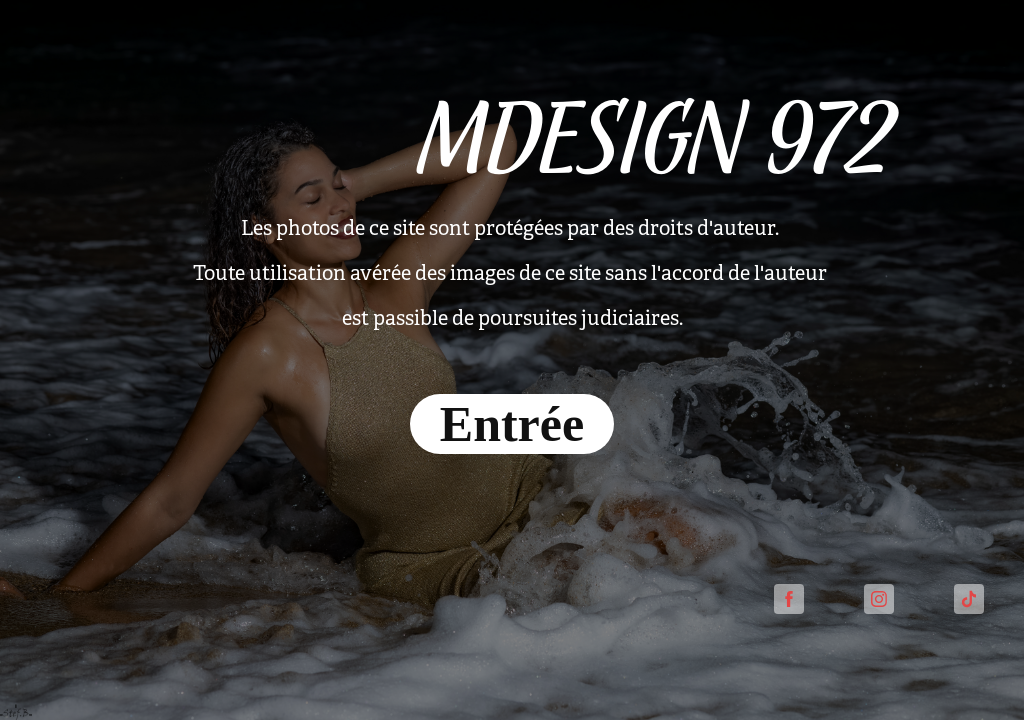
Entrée (512, 424)
